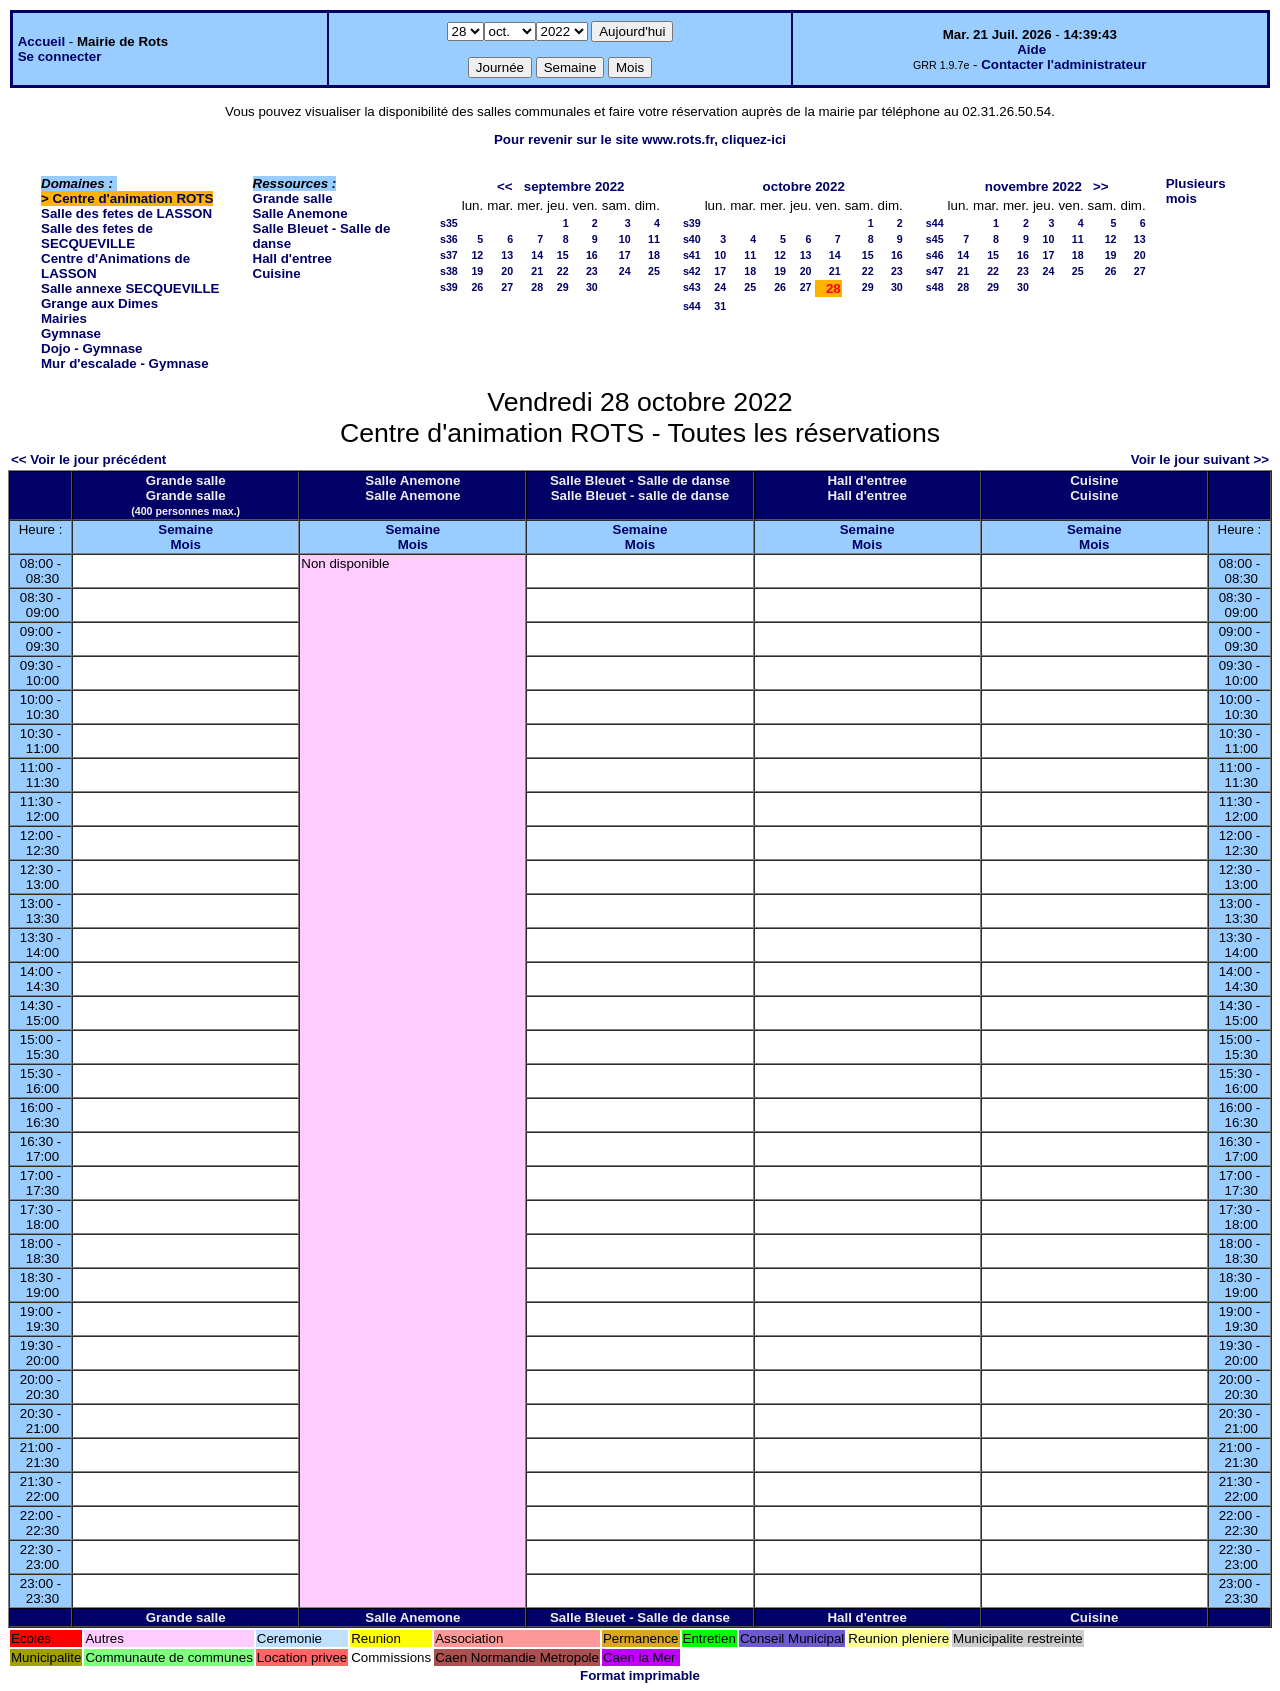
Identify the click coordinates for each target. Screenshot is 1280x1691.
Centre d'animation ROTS (133, 198)
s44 (692, 306)
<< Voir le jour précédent (88, 459)
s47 (935, 271)
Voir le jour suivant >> (1200, 459)
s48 (935, 287)
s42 (692, 271)
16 (592, 255)
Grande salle (293, 198)
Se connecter (60, 56)
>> (1101, 186)
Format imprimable (640, 1675)
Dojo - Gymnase (91, 348)
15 (563, 255)
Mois (185, 544)
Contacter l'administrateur (1063, 64)
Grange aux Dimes (99, 303)
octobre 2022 (804, 186)
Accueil (41, 41)
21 (537, 271)
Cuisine (277, 273)
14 (537, 255)
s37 (449, 255)
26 (477, 287)
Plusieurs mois (1196, 191)
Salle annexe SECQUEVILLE (130, 288)
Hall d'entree (292, 258)
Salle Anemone (300, 213)
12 (477, 255)
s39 (449, 287)
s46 (935, 255)
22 (563, 271)
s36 (449, 239)
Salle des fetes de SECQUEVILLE (97, 236)
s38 (449, 271)
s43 (692, 287)
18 (654, 255)
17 (625, 255)
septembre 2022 (574, 186)
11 (654, 239)
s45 (935, 239)
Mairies (64, 318)
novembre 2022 (1033, 186)
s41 (692, 255)
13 (507, 255)
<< (505, 186)
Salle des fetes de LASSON (126, 213)
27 (507, 287)
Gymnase (71, 333)
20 (507, 271)
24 (625, 271)
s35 (449, 223)
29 (563, 287)
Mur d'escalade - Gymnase (125, 363)
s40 (692, 239)
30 (592, 287)
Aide (1031, 49)
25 (654, 271)
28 (537, 287)
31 (720, 306)
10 (625, 239)
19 (477, 271)
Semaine (185, 529)
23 (592, 271)
